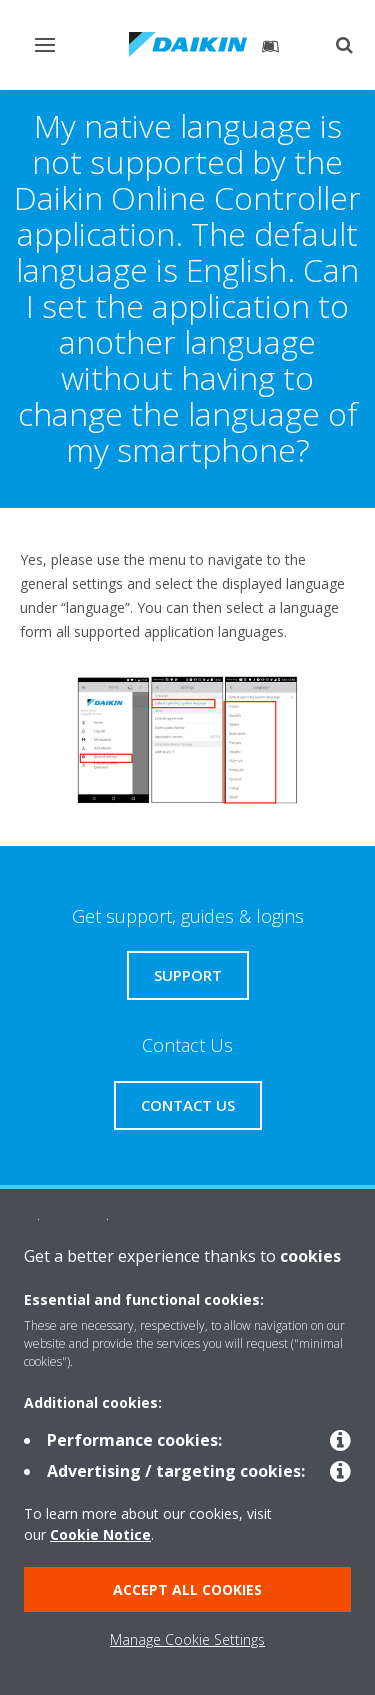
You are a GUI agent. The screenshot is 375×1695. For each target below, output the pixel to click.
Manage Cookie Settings (187, 1639)
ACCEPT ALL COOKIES (187, 1589)
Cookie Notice (100, 1534)
